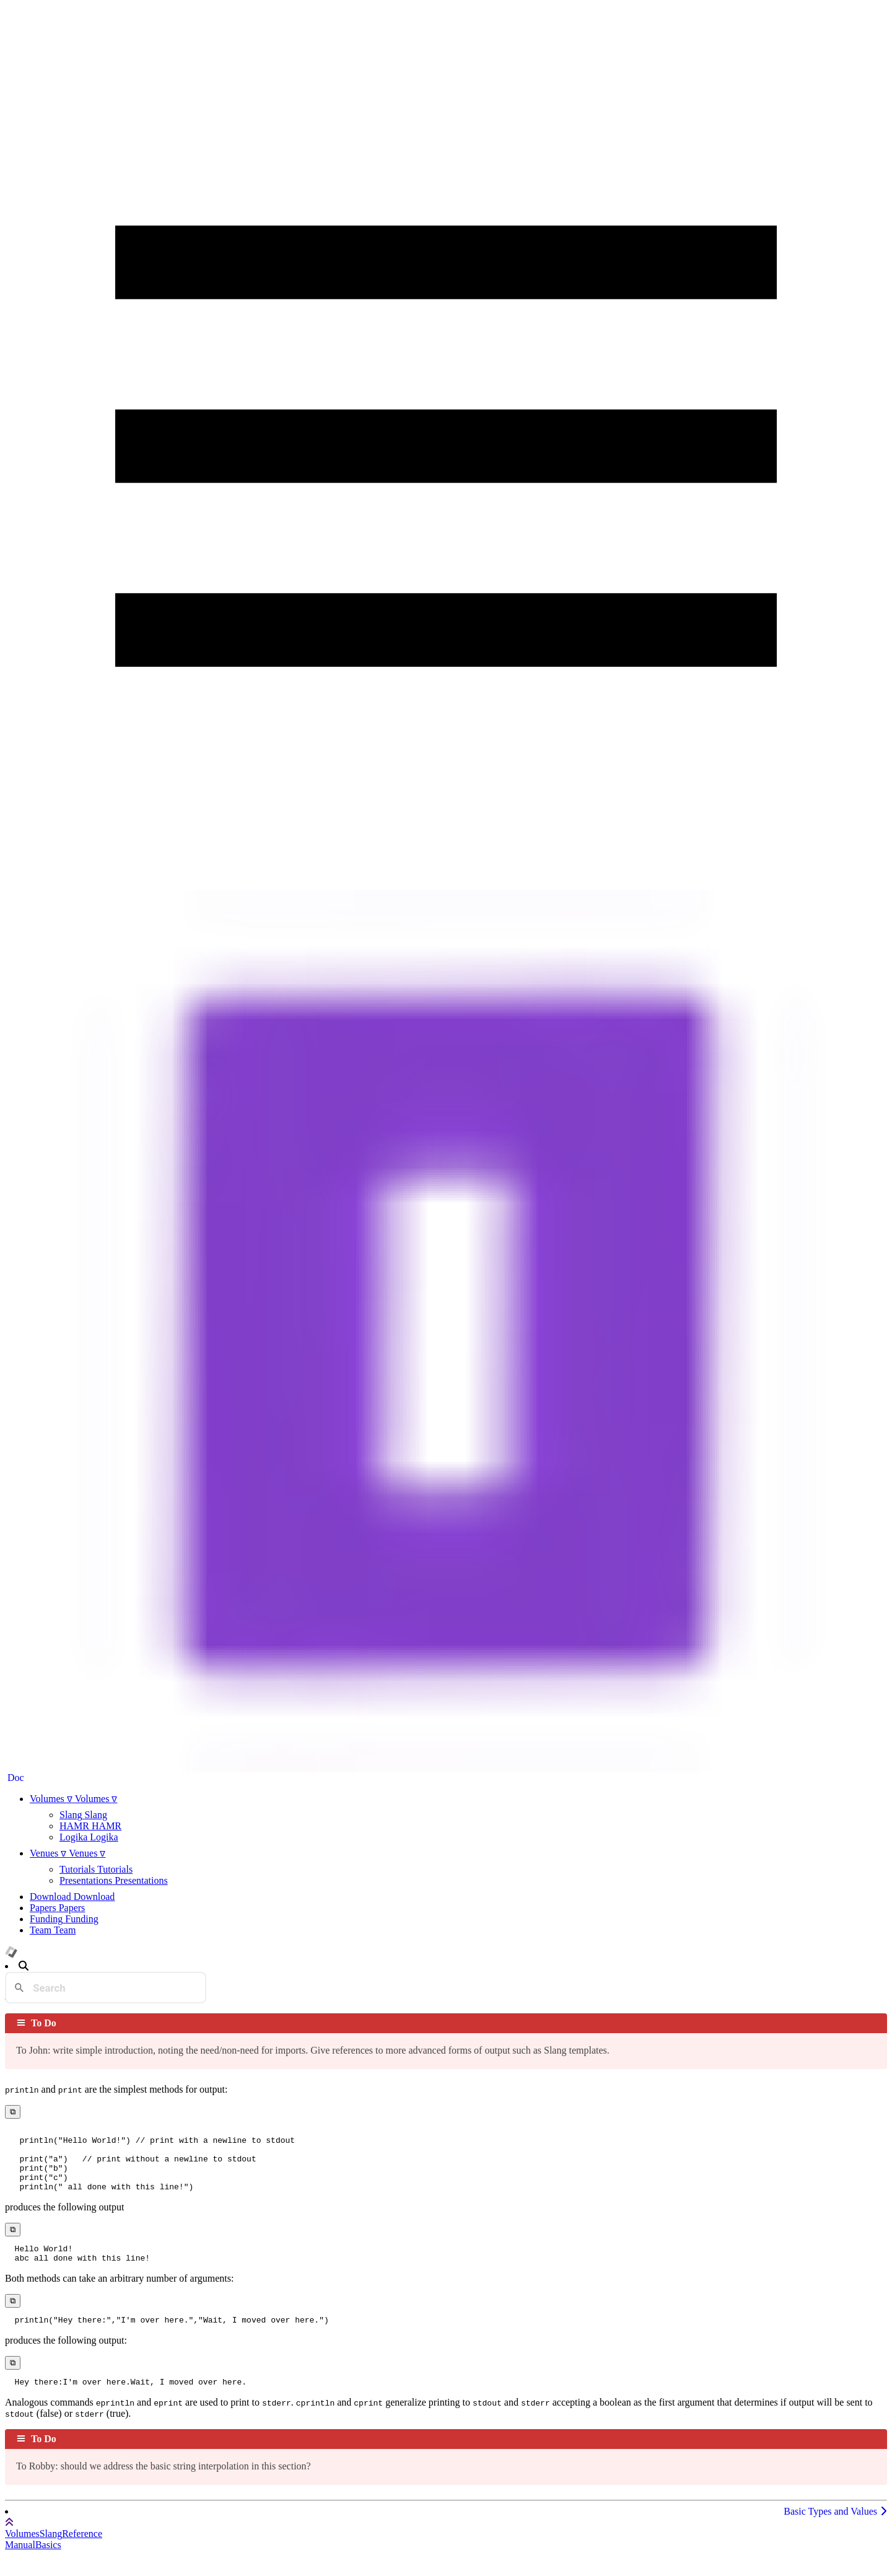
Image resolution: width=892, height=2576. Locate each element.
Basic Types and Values (835, 2531)
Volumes (22, 2554)
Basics (48, 2565)
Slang (51, 2554)
